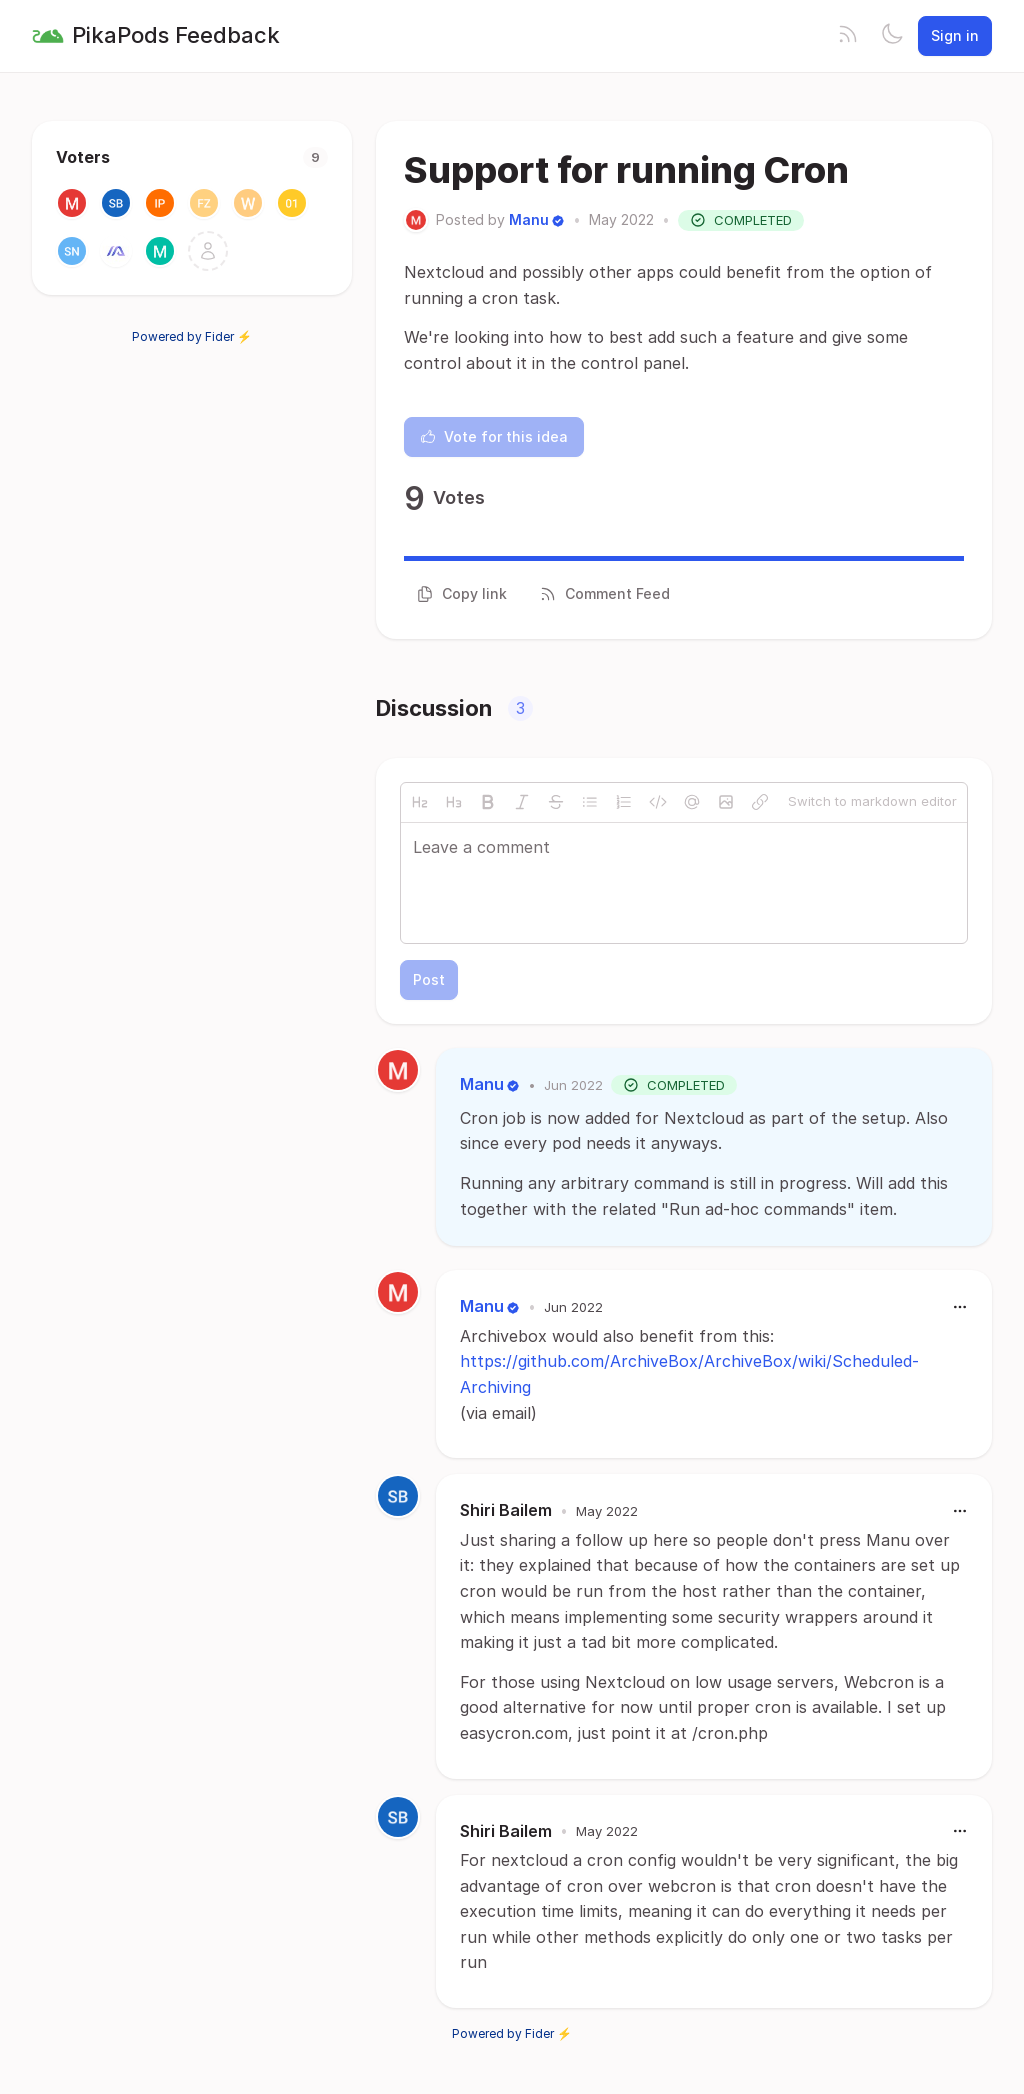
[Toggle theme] (892, 36)
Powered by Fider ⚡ (192, 336)
